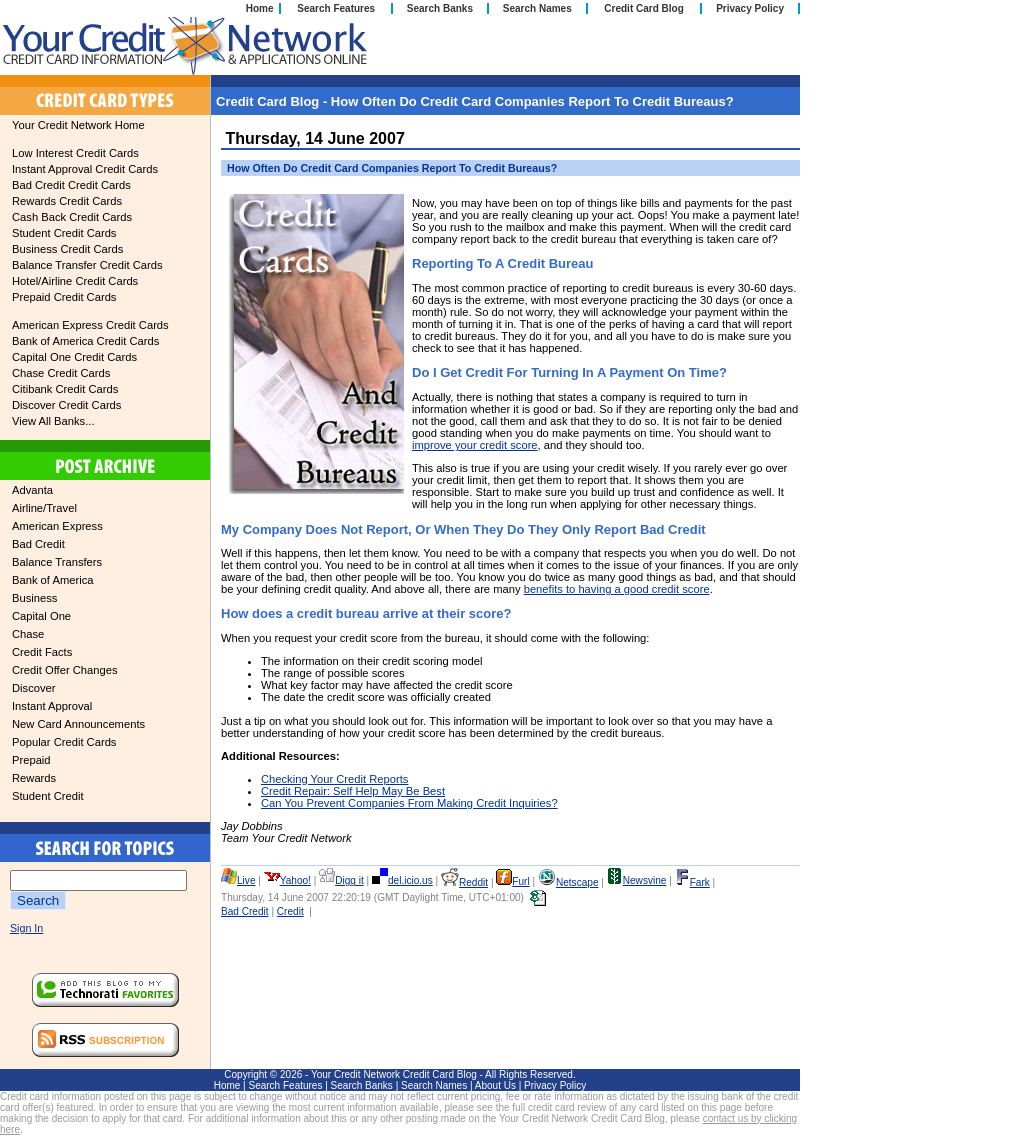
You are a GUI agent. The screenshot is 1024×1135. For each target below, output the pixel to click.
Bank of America (52, 580)
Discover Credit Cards (66, 405)
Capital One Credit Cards (74, 357)
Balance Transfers (57, 562)
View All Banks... (53, 421)
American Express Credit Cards (90, 325)
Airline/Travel (44, 508)
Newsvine (637, 880)
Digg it (341, 880)
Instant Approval (52, 706)
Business (34, 598)
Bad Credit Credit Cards (71, 185)
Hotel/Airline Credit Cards (75, 281)
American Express (57, 526)
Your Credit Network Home (78, 125)
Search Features (336, 8)
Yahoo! (287, 880)
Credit (290, 911)
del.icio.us (402, 880)
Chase (28, 634)
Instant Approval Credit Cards (85, 169)
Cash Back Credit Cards (72, 217)
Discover (34, 688)
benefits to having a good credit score (617, 589)
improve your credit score (475, 445)
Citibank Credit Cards (65, 389)
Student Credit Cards (64, 233)
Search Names (537, 8)
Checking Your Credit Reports (334, 779)
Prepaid (31, 760)
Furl (512, 881)
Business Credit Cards (67, 249)
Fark (692, 882)
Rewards (34, 778)
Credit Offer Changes (65, 670)
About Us (495, 1085)
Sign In (26, 928)
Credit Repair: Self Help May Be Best (353, 791)
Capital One (41, 616)
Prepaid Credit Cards (64, 297)
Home (260, 8)
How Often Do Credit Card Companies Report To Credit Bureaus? (392, 168)
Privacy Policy (750, 8)
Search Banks (440, 8)
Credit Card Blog (643, 8)
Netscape (568, 882)
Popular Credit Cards (64, 742)
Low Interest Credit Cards (75, 153)
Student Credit (48, 796)
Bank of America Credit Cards (85, 341)
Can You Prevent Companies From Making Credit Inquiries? (409, 803)
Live (238, 880)
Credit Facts (42, 652)
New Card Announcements (78, 724)
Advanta (32, 490)
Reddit (464, 882)
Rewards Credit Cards (67, 201)
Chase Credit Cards (61, 373)
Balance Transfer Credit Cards (87, 265)
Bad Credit (38, 544)
